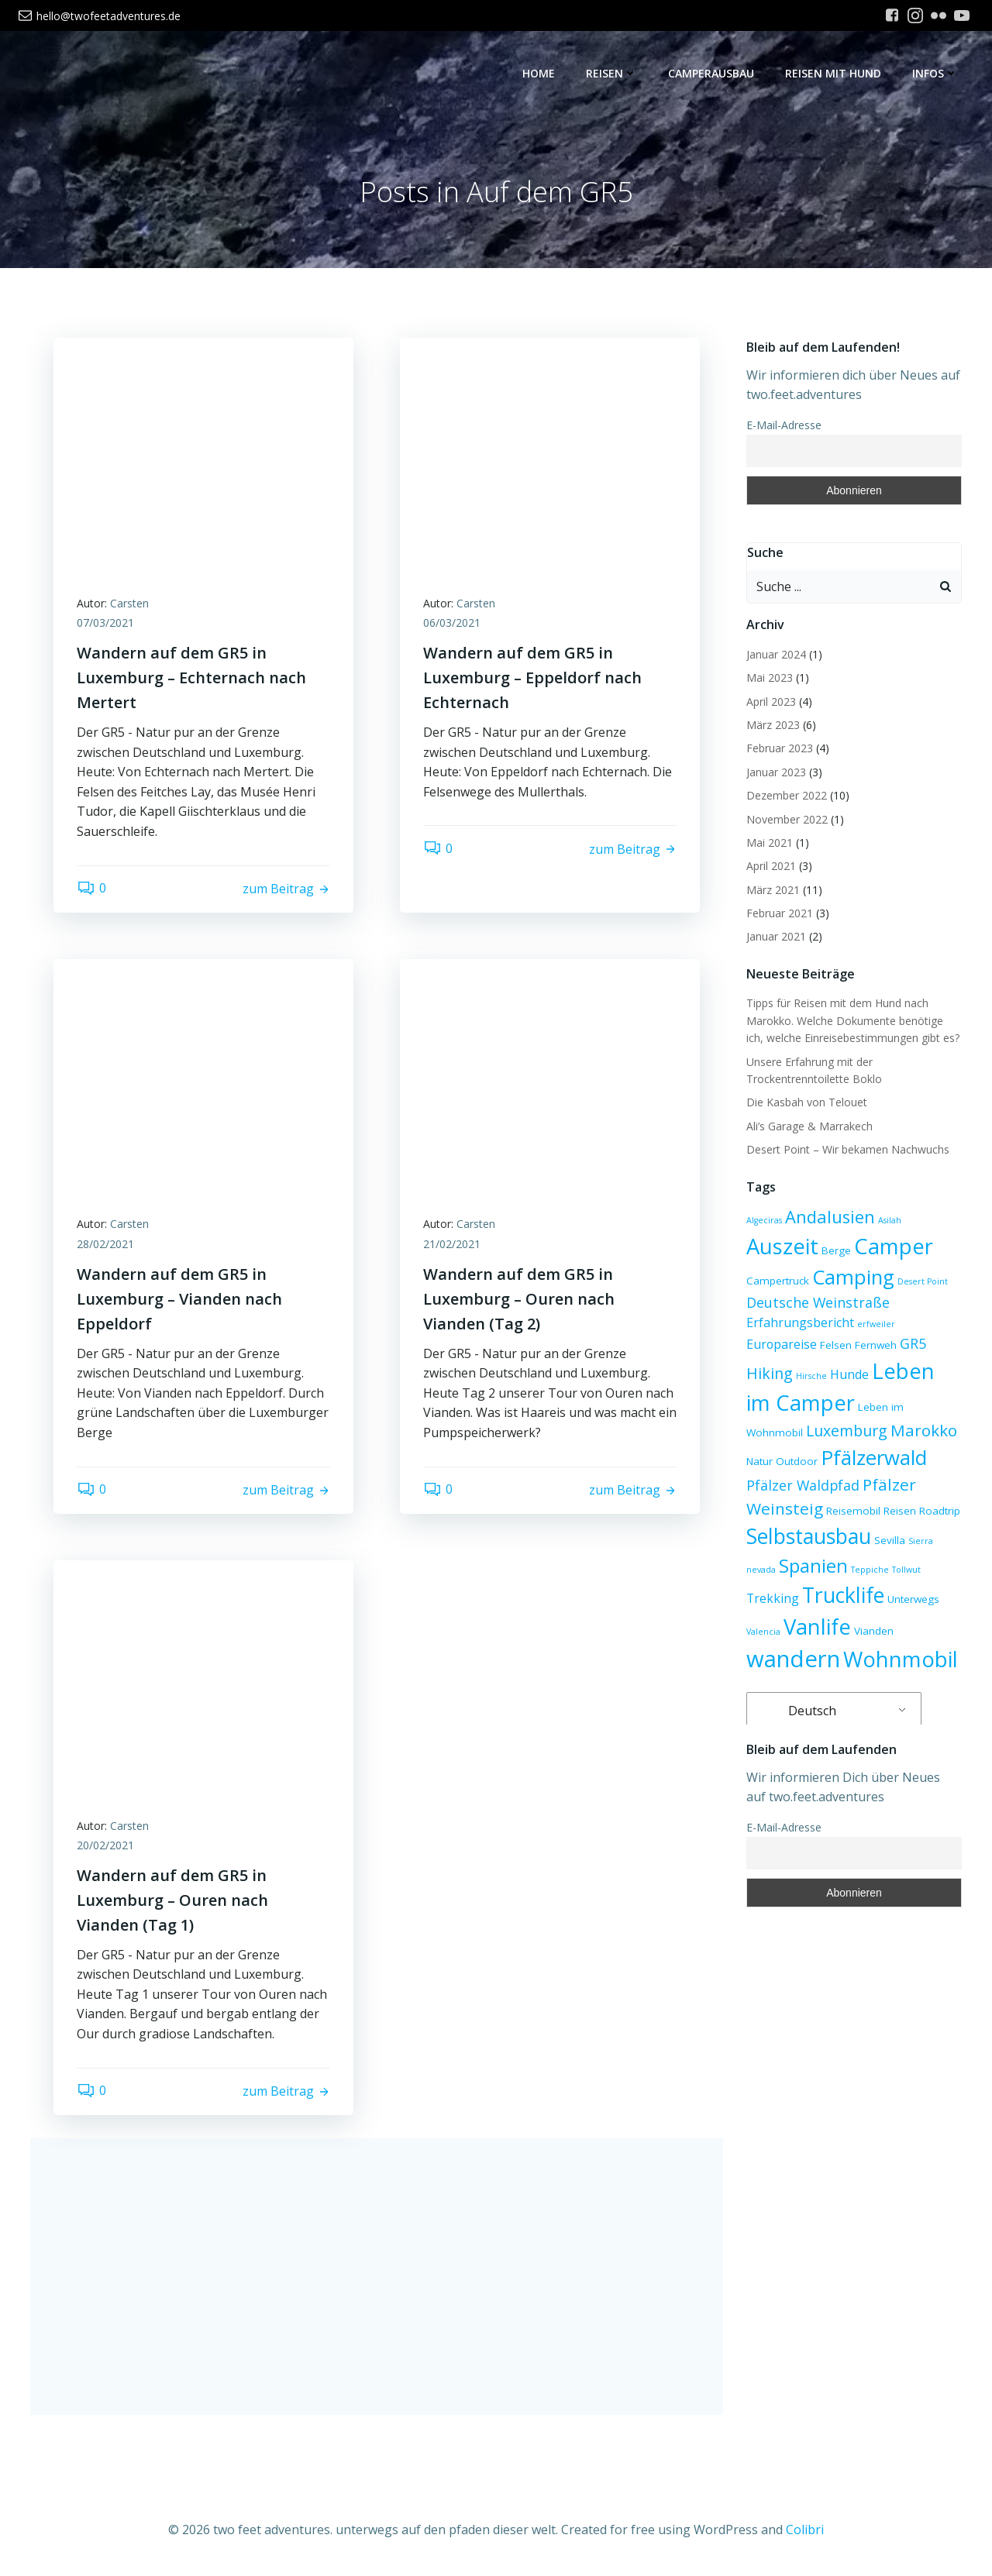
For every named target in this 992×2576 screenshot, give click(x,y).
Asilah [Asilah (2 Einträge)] (889, 1220)
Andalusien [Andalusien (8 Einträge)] (830, 1216)
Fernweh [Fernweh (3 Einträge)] (876, 1345)
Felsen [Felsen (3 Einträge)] (836, 1345)
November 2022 (787, 819)
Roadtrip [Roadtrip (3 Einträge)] (939, 1511)
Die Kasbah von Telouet (806, 1102)
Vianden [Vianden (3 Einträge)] (874, 1631)
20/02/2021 (105, 1845)
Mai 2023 (769, 677)
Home (538, 74)
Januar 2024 (776, 654)
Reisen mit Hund (833, 74)
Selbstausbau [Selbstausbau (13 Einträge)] (808, 1536)
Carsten (129, 603)
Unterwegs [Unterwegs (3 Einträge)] (913, 1599)
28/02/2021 (105, 1243)
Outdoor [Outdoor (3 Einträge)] (797, 1461)
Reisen (611, 74)
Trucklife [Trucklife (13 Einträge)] (843, 1594)
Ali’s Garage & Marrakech (809, 1126)
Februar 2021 (779, 913)
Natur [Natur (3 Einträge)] (759, 1461)
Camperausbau (711, 74)
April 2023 (771, 701)
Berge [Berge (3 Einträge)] (836, 1250)
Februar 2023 (779, 748)
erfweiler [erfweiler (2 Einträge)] (876, 1324)
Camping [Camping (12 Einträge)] (853, 1277)
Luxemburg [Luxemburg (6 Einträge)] (846, 1430)
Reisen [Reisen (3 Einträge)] (900, 1511)
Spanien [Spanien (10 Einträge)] (813, 1565)
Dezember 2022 (786, 795)
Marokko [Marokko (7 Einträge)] (923, 1430)
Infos (935, 74)
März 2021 (773, 889)
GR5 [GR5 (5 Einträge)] (913, 1343)
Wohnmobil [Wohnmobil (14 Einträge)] (900, 1659)
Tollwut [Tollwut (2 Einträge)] (906, 1569)
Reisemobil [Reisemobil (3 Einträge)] (853, 1511)
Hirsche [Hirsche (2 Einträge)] (811, 1376)
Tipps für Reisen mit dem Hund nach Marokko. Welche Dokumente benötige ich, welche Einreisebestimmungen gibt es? (852, 1021)
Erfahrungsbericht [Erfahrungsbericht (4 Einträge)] (800, 1322)
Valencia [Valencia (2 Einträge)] (763, 1631)
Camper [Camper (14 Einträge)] (893, 1246)
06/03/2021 (451, 623)
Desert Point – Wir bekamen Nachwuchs (847, 1149)
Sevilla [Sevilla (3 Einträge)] (889, 1540)
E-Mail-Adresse (784, 425)
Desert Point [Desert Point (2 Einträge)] (922, 1281)
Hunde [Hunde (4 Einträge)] (849, 1374)
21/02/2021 (451, 1243)
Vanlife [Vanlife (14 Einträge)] (817, 1626)
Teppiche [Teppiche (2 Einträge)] (870, 1569)
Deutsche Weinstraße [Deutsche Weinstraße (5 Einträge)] (818, 1302)
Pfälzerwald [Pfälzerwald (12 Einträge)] (874, 1457)
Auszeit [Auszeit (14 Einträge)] (782, 1246)
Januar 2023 (776, 772)
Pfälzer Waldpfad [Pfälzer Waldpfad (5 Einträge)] (802, 1485)
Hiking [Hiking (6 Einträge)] (769, 1373)
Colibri (805, 2530)
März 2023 (773, 724)
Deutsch (802, 1710)
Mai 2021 (769, 842)
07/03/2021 (105, 623)
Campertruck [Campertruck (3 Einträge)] (777, 1281)
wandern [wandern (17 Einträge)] (793, 1658)
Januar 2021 (776, 937)
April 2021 (771, 865)
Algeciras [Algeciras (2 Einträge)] (764, 1220)
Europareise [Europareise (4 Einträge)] (781, 1344)
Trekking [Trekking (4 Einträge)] (772, 1598)
